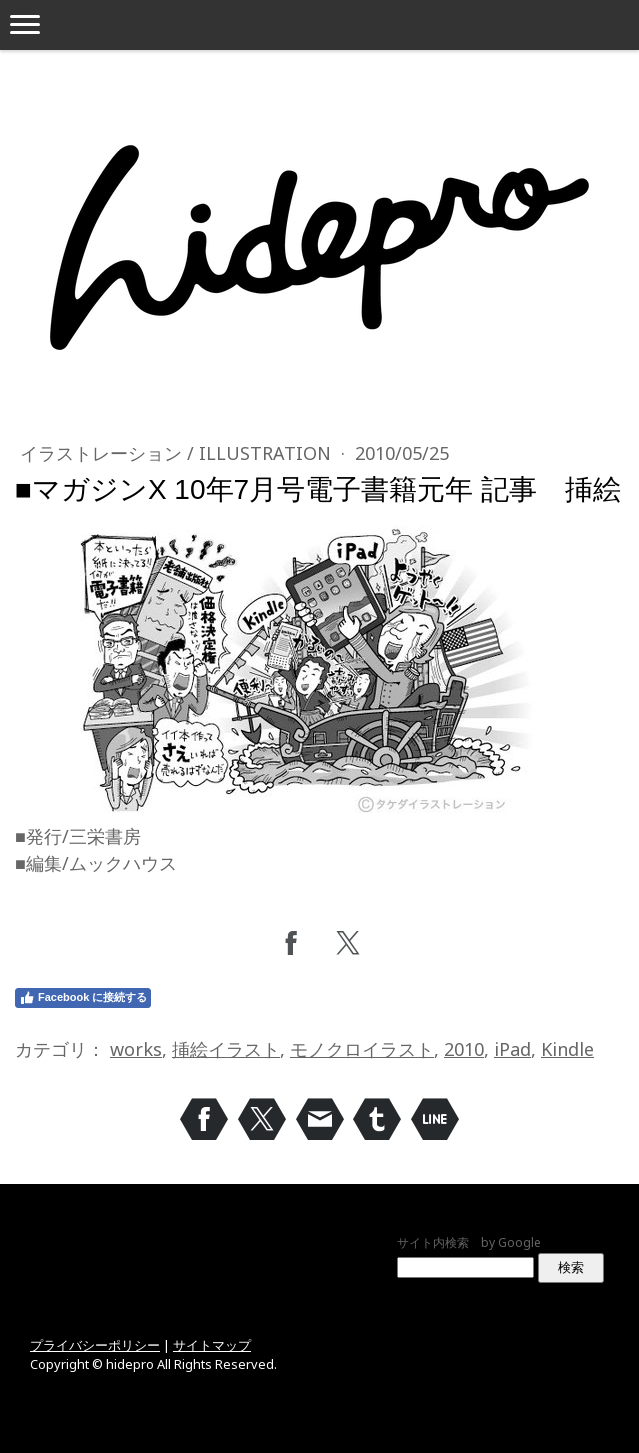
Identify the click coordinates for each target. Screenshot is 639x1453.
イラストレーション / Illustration (178, 453)
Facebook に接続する (83, 998)
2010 (464, 1049)
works (136, 1049)
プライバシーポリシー (95, 1345)
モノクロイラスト (362, 1049)
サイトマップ (212, 1345)
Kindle (567, 1049)
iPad (512, 1049)
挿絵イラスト (226, 1049)
